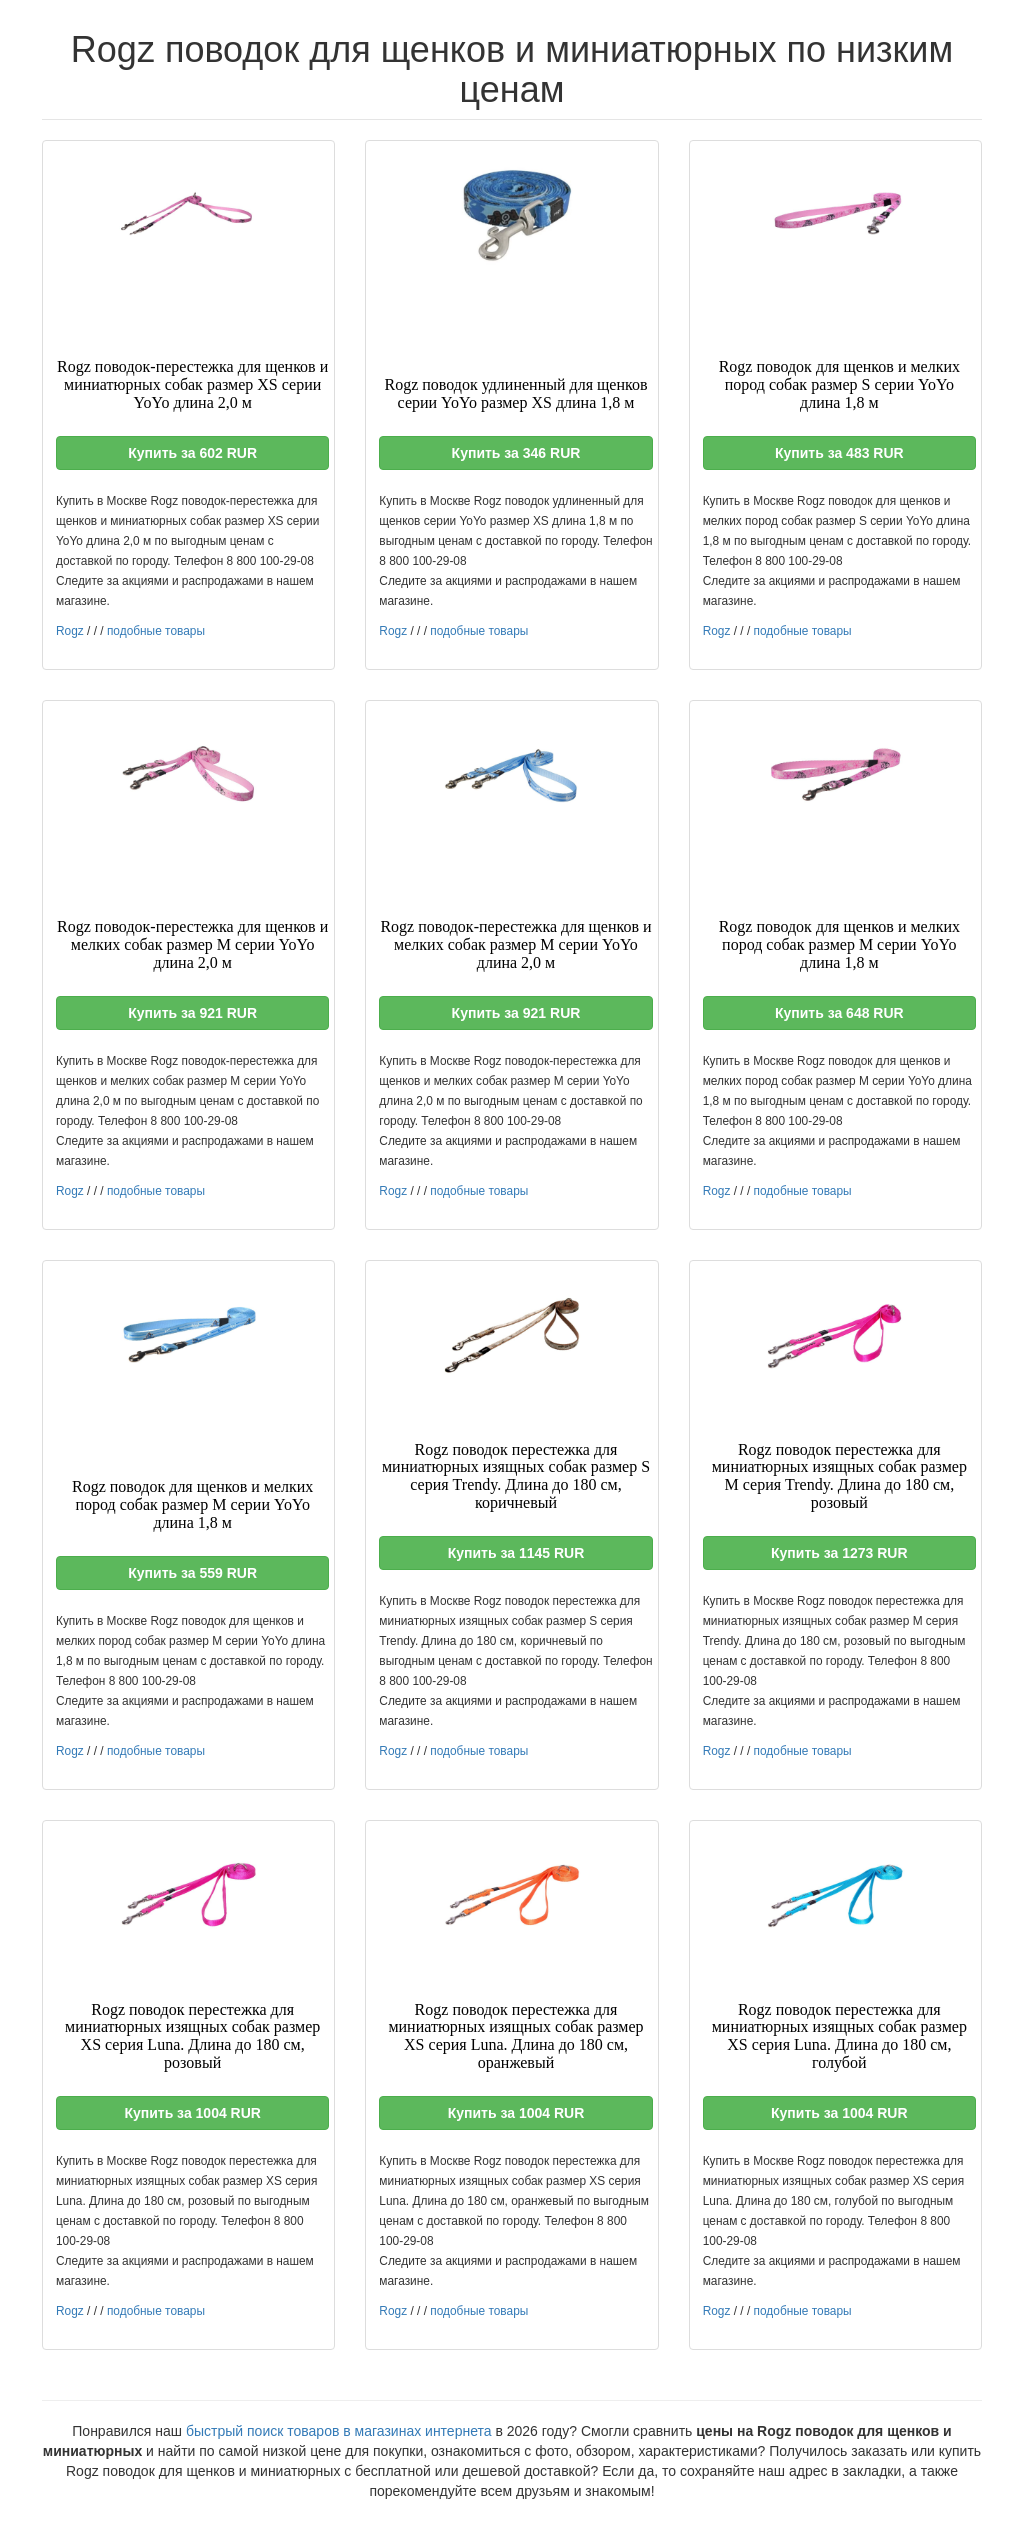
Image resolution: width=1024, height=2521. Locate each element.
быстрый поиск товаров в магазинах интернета (339, 2431)
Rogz (70, 631)
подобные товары (156, 631)
